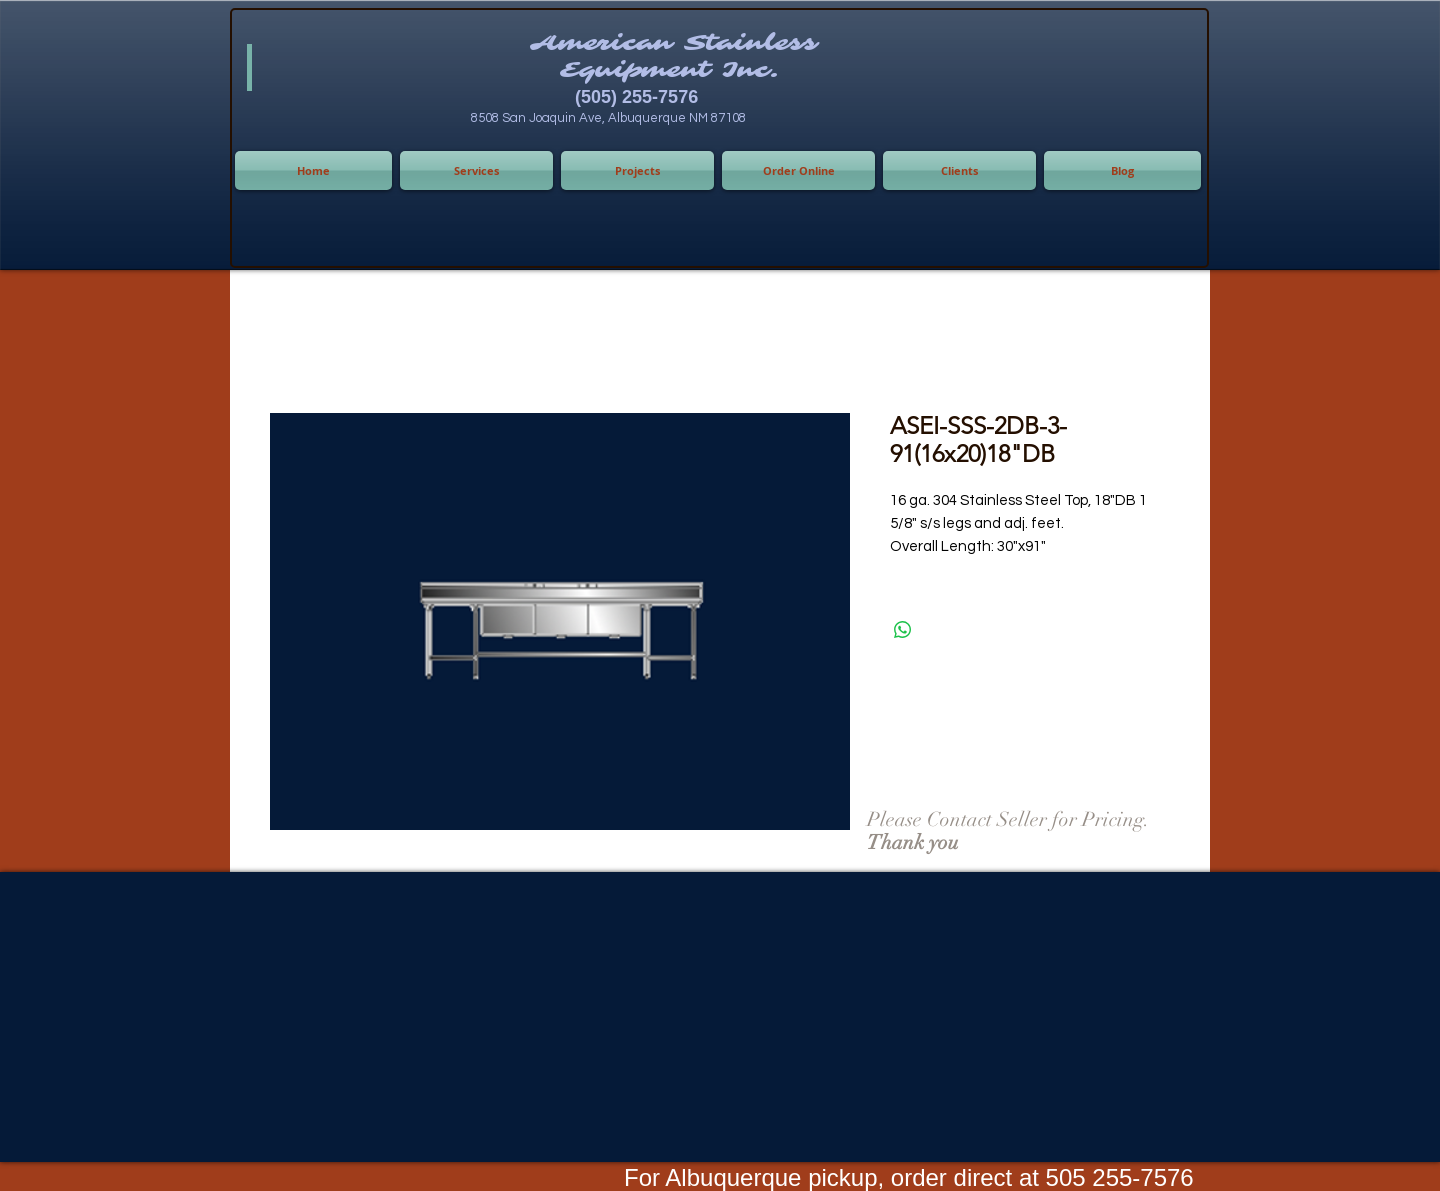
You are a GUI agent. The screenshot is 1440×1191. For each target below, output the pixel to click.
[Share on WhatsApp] (903, 630)
